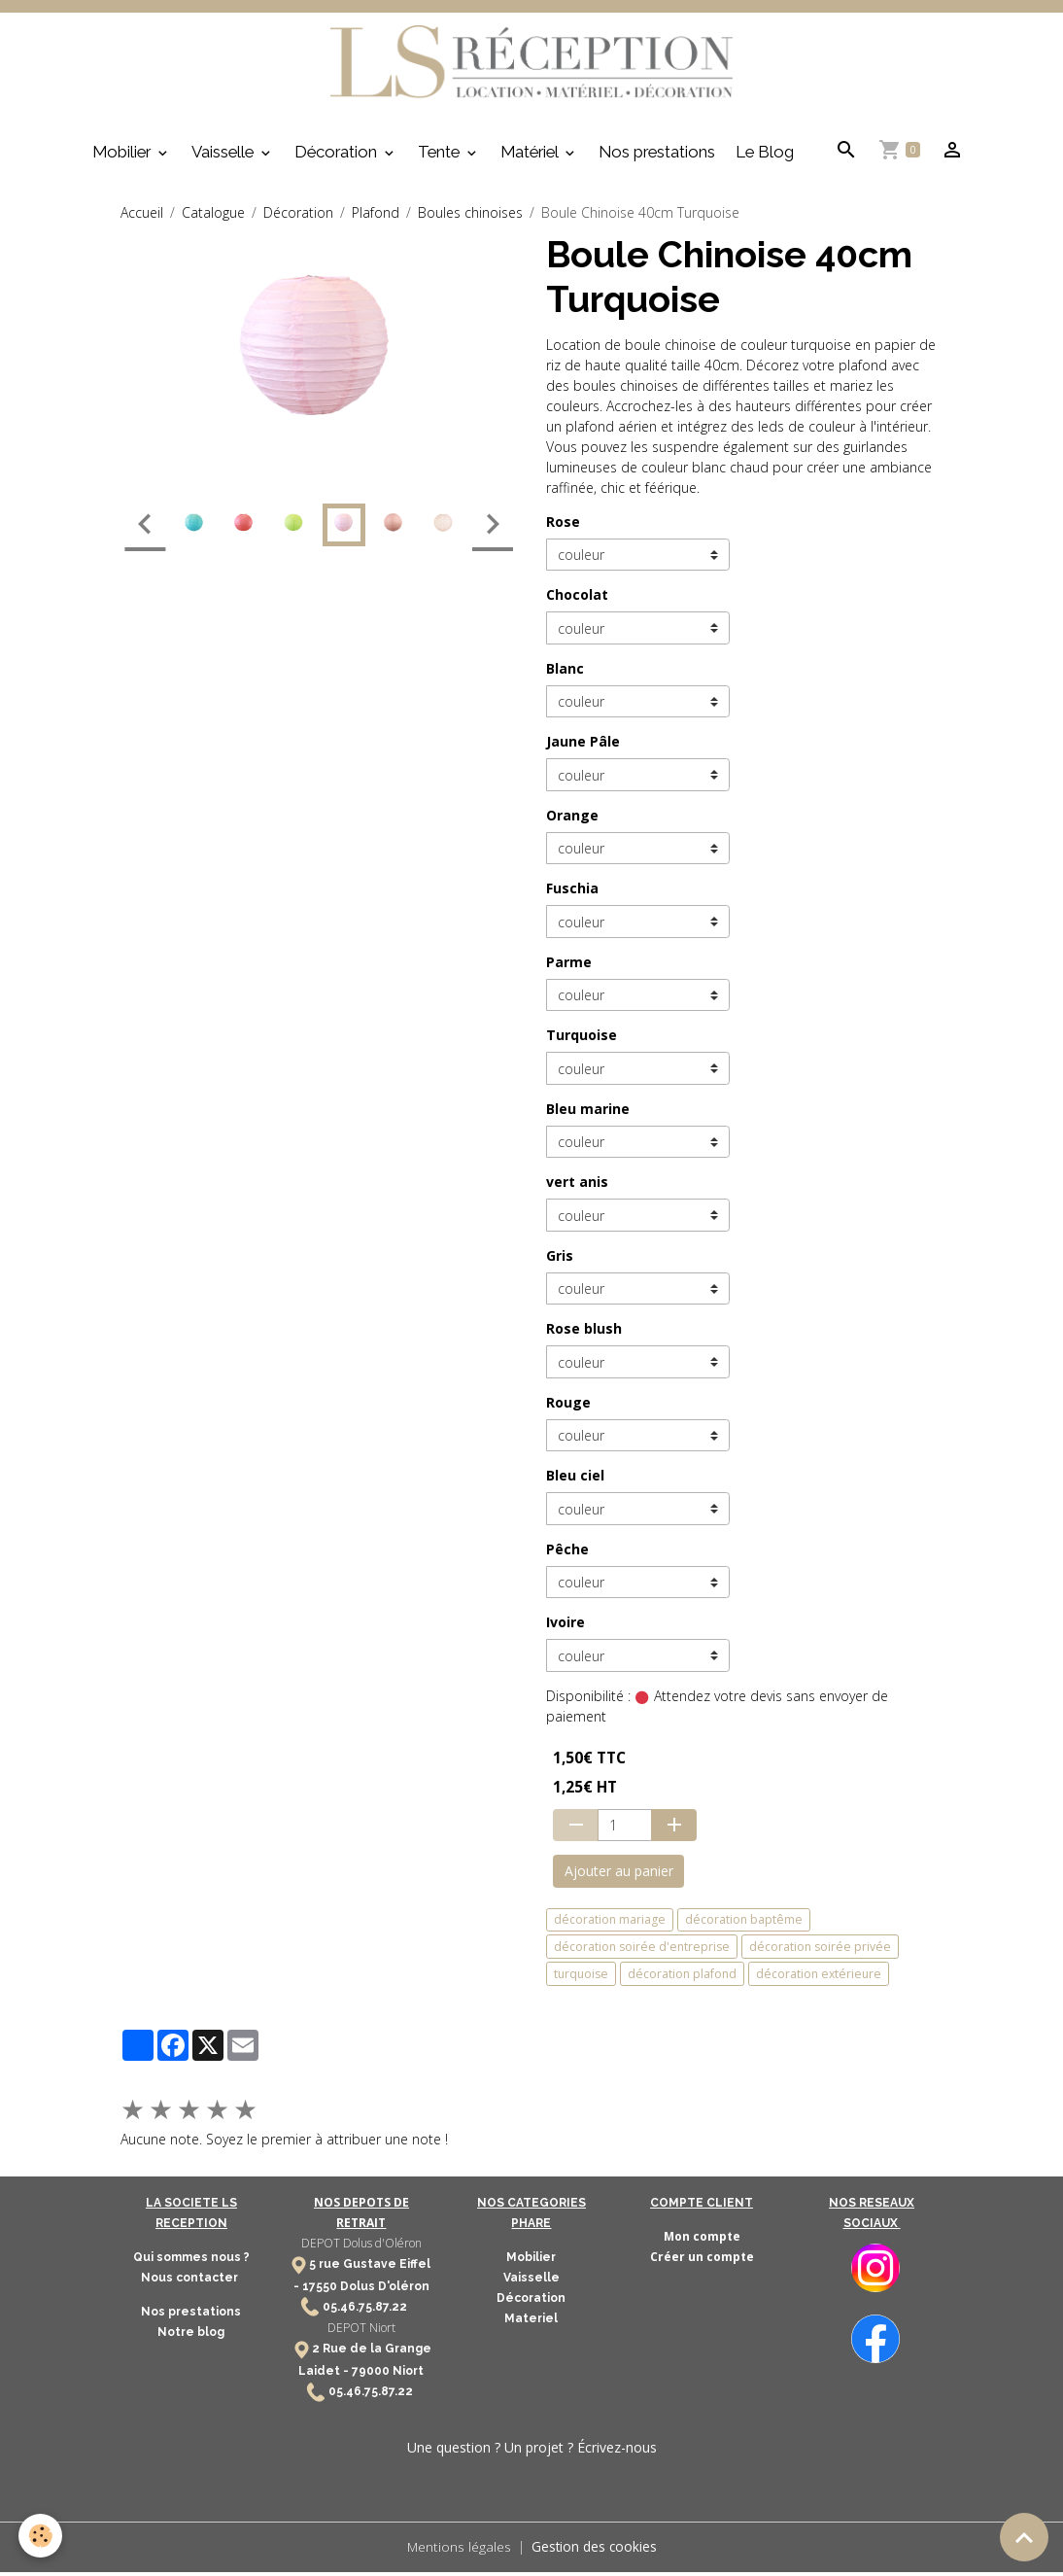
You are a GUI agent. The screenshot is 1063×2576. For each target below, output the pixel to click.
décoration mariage (610, 1924)
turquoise (581, 1978)
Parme (569, 966)
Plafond (375, 217)
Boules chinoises (470, 217)
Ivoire (565, 1627)
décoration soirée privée (820, 1951)
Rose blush (584, 1333)
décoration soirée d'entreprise (642, 1951)
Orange (572, 820)
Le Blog (765, 156)
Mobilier (123, 156)
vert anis (577, 1186)
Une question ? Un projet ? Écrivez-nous (532, 2452)
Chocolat (577, 599)
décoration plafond (682, 1978)
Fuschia (572, 893)
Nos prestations (657, 156)
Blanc (565, 673)
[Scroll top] (1024, 2537)
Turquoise (581, 1039)
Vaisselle (224, 156)
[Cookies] (41, 2536)
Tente (440, 156)
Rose (563, 526)
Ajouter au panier (619, 1875)
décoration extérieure (818, 1978)
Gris (559, 1260)
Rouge (568, 1407)
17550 (319, 2291)
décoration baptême (744, 1924)
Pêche (567, 1554)
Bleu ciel (575, 1480)
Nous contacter (191, 2282)
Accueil (141, 217)
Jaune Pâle (583, 746)
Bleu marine (588, 1113)
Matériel (531, 156)
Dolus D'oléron (383, 2291)
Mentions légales (457, 2551)
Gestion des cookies (594, 2551)
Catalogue (213, 217)
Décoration (337, 156)
